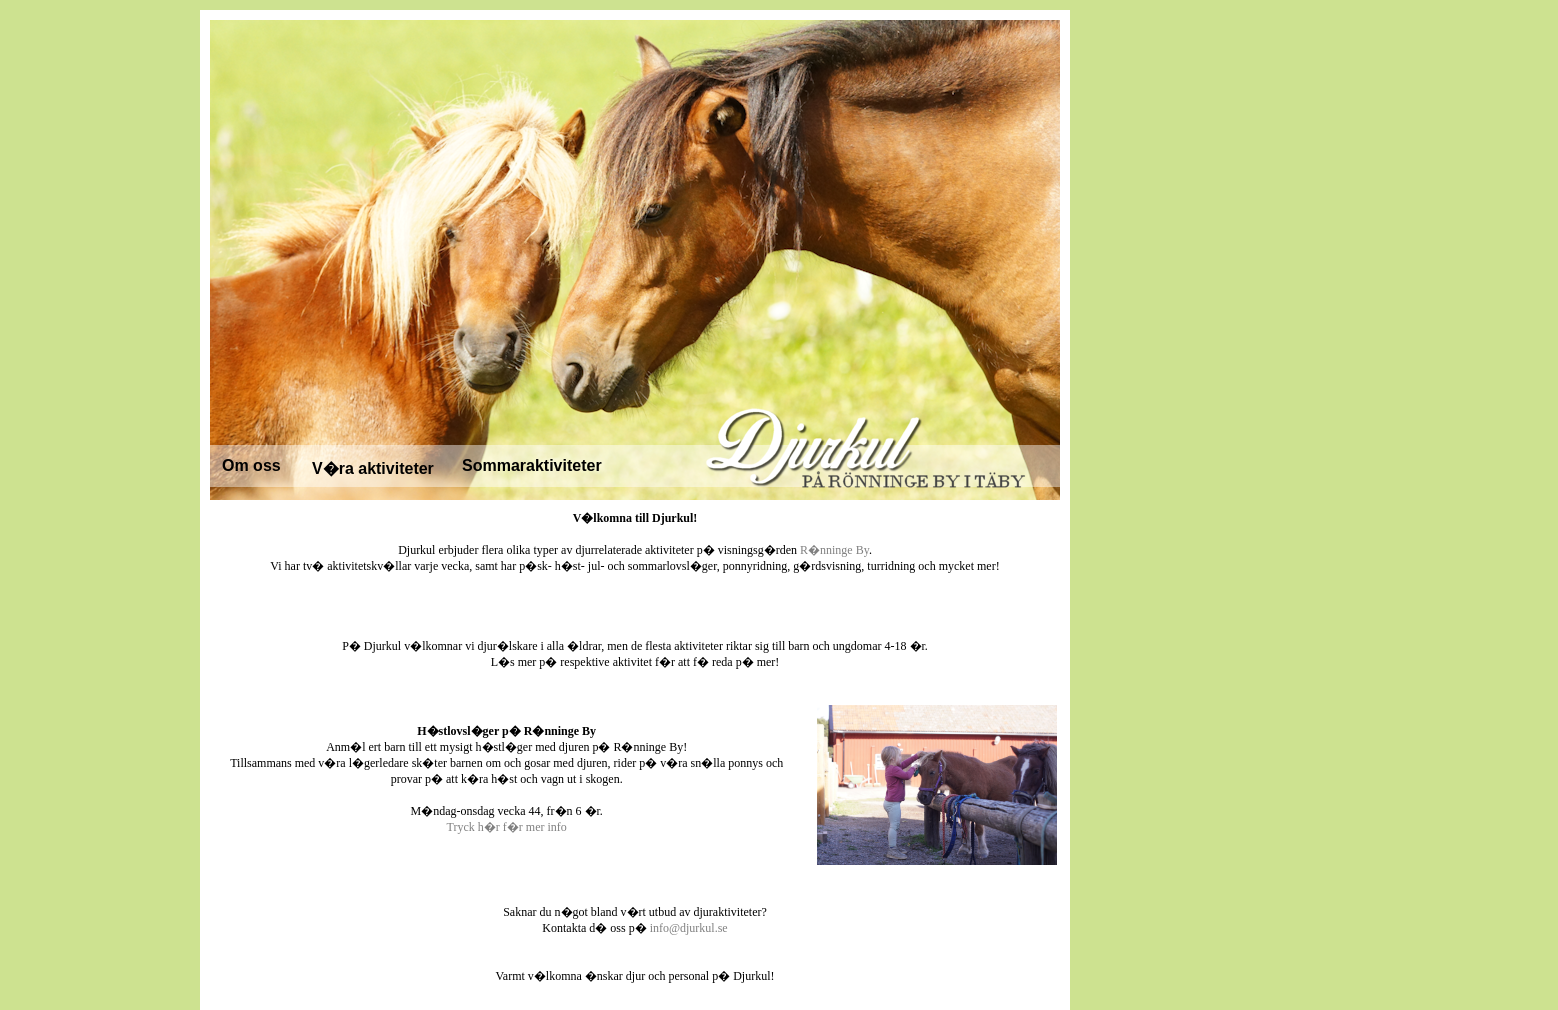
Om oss (251, 465)
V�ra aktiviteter (373, 468)
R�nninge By (834, 550)
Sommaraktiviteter (532, 465)
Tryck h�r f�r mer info (507, 827)
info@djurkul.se (689, 928)
